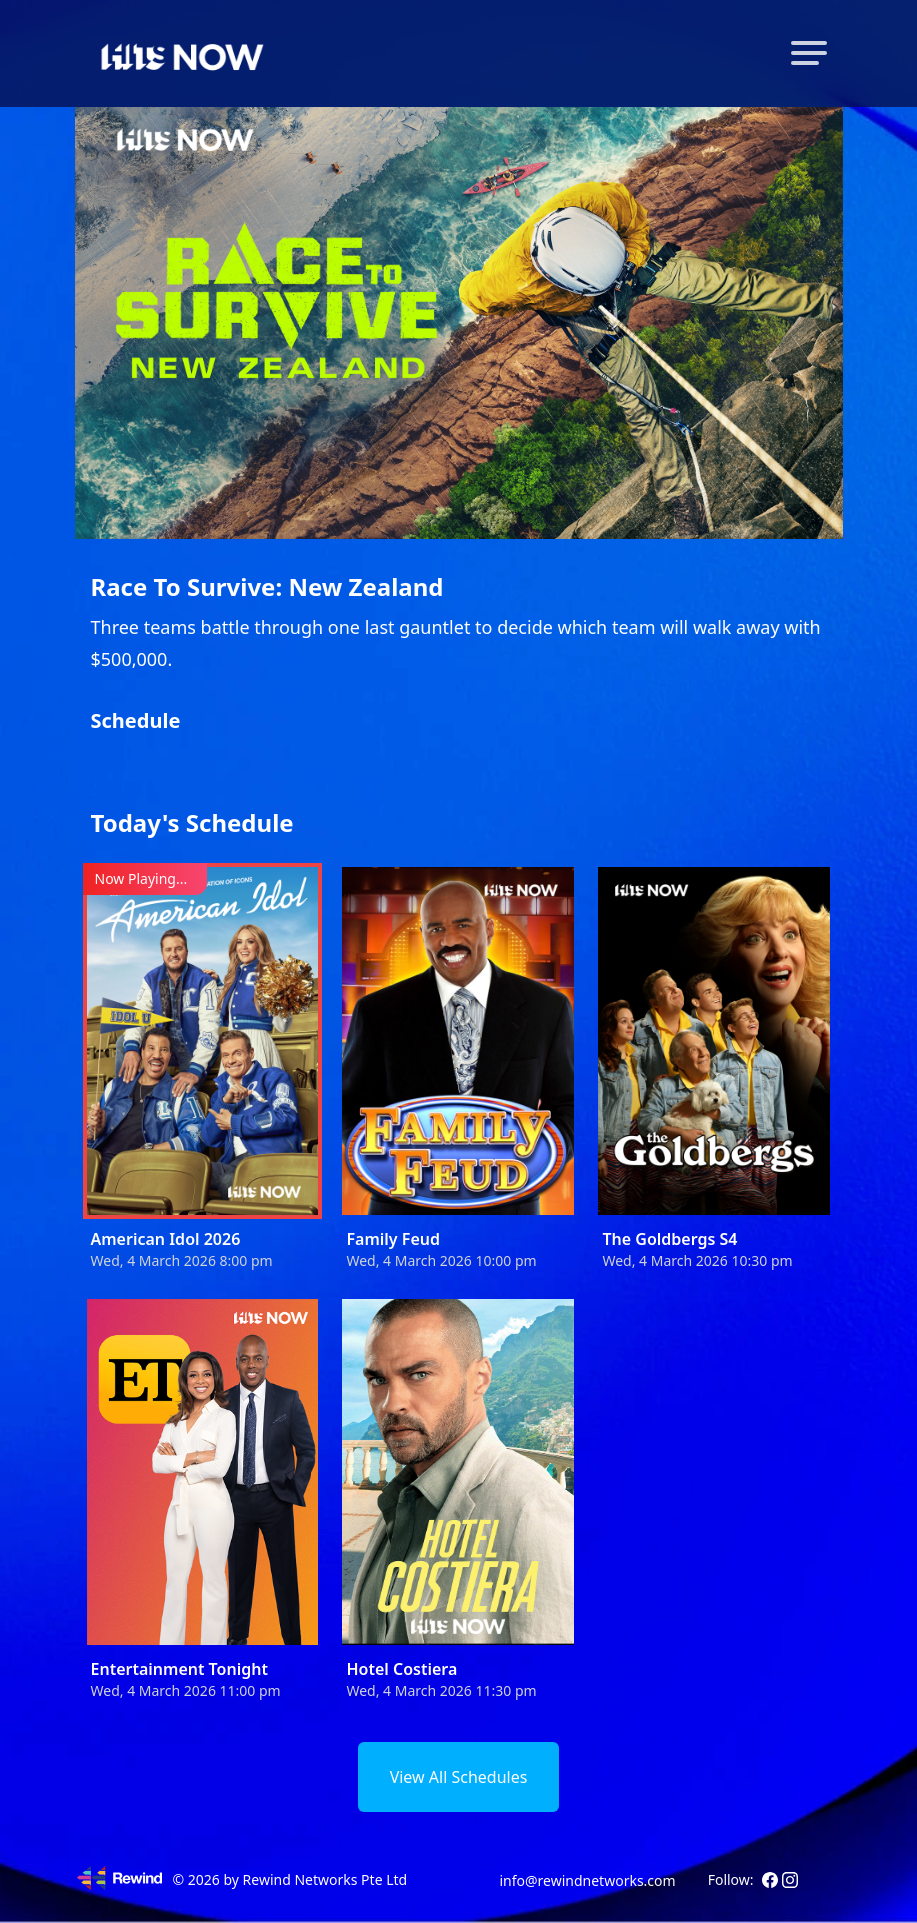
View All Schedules (459, 1777)
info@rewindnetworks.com (587, 1880)
